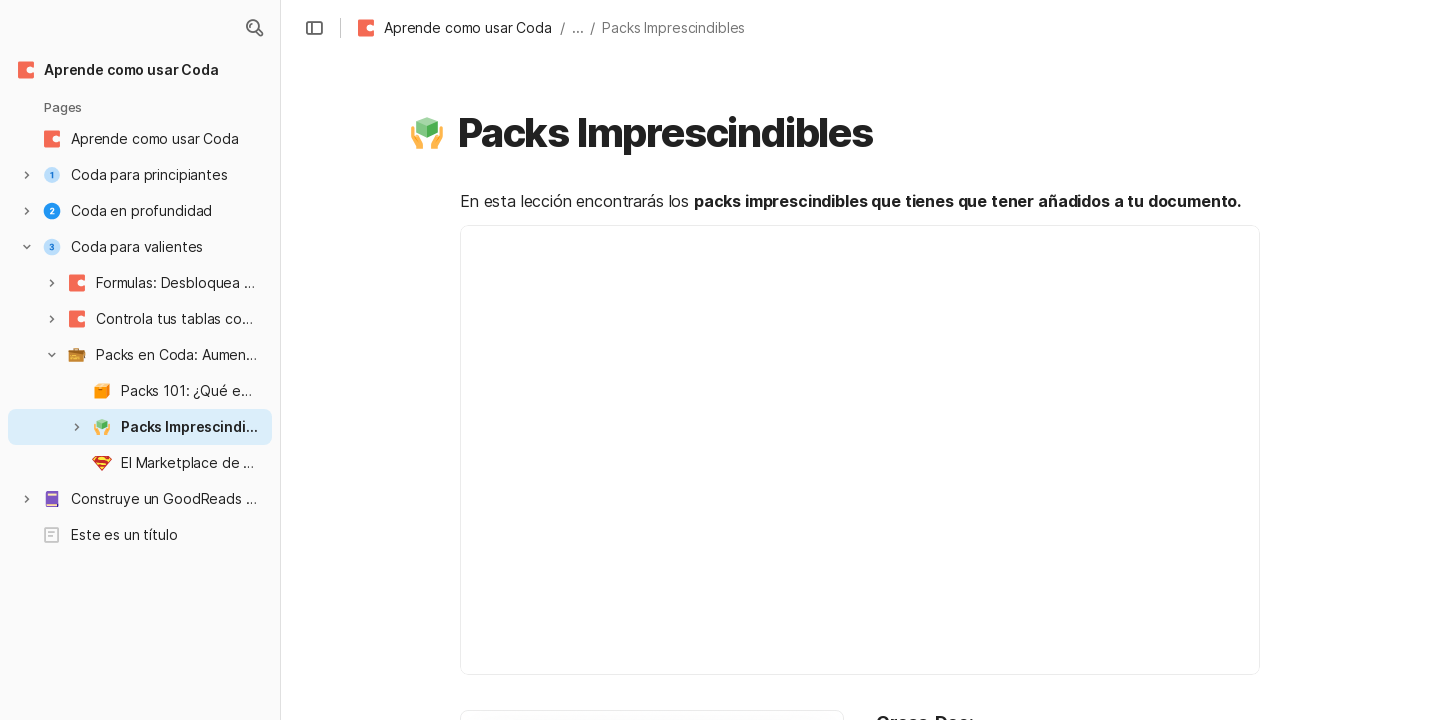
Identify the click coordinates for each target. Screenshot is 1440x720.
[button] (254, 28)
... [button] (578, 27)
